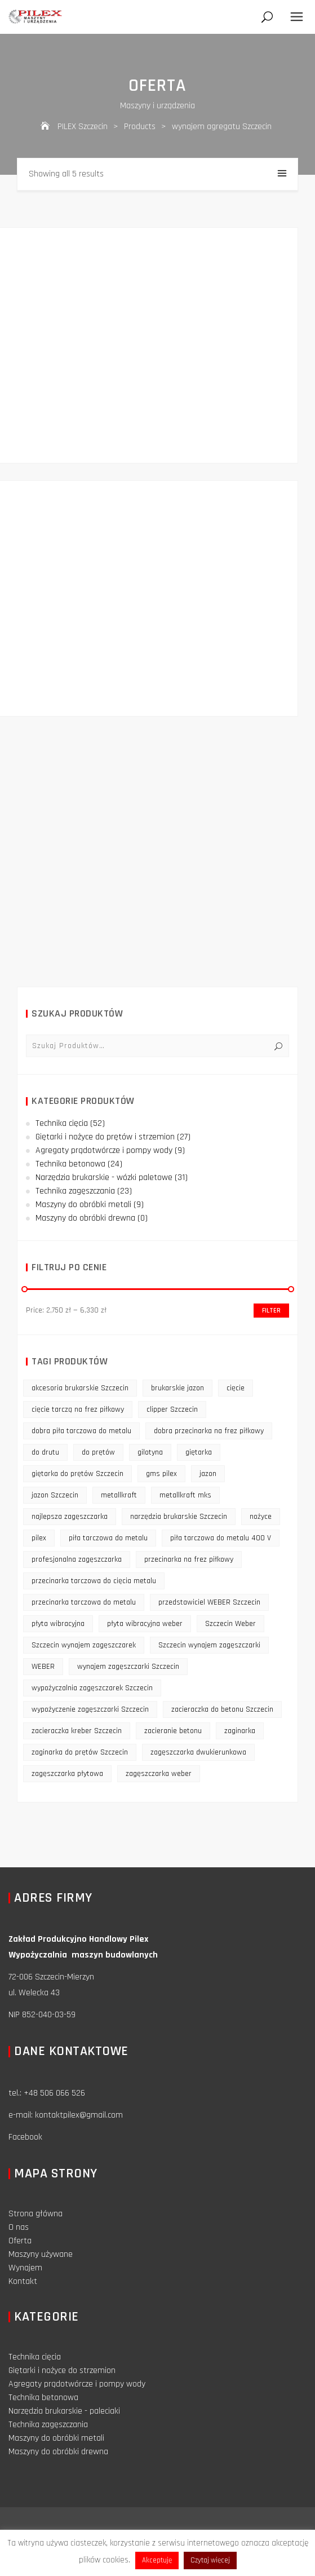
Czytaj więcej (210, 2560)
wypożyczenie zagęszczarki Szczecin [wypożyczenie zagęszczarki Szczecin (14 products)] (90, 1709)
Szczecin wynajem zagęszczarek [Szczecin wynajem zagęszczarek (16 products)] (84, 1645)
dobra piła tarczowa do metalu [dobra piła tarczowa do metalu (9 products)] (81, 1431)
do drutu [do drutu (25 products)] (45, 1452)
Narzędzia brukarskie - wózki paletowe (104, 1177)
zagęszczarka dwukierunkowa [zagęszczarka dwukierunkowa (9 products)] (198, 1752)
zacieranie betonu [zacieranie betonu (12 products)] (173, 1731)
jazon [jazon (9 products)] (207, 1474)
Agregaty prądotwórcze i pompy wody (104, 1150)
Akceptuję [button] (157, 2560)
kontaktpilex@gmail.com (79, 2115)
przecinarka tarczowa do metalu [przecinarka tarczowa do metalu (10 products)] (84, 1602)
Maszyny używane (40, 2254)
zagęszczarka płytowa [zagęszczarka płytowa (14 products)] (67, 1774)
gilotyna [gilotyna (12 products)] (150, 1452)
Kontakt (22, 2281)
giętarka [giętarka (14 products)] (198, 1452)
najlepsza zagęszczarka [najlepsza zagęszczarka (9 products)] (70, 1517)
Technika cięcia (62, 1123)
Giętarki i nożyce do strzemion (62, 2370)
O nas (18, 2227)
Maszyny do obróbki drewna (85, 1218)
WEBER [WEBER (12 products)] (43, 1667)
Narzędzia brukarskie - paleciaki (64, 2411)
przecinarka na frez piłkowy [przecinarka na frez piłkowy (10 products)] (188, 1559)
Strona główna (35, 2214)
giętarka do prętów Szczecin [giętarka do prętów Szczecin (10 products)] (77, 1474)
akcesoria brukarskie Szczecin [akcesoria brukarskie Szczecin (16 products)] (80, 1388)
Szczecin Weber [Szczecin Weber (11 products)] (230, 1624)
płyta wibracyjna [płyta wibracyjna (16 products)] (58, 1624)
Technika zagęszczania (75, 1191)
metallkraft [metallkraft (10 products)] (119, 1495)
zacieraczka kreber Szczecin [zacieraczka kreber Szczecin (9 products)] (77, 1731)
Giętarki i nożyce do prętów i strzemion (105, 1137)
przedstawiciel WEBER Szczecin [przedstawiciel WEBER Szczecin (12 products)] (209, 1602)
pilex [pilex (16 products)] (39, 1538)
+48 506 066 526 (54, 2093)
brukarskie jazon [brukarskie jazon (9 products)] (177, 1388)
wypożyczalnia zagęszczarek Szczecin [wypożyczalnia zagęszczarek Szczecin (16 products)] (92, 1688)
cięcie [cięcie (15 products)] (236, 1388)
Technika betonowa (70, 1164)
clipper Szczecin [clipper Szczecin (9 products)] (172, 1409)
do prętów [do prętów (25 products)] (98, 1452)
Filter (271, 1310)
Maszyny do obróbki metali (83, 1204)
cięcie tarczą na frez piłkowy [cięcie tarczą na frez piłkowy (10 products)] (78, 1409)
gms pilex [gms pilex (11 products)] (161, 1474)
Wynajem (25, 2268)
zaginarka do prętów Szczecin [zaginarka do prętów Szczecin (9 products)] (80, 1752)
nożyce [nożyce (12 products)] (261, 1517)
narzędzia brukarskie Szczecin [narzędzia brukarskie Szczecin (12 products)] (178, 1517)
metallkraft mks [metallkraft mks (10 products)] (185, 1495)
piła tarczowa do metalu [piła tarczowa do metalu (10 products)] (108, 1538)
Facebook (25, 2137)
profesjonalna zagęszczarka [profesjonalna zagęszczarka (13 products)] (77, 1559)
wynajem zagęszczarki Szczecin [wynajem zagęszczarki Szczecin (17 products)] (128, 1667)
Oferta (20, 2241)
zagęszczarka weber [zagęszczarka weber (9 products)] (159, 1774)
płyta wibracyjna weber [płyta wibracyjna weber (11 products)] (145, 1624)
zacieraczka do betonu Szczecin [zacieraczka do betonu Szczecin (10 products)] (222, 1709)
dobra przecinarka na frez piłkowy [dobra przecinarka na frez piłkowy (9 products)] (209, 1431)
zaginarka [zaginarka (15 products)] (239, 1731)
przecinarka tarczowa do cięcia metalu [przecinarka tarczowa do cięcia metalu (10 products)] (94, 1581)
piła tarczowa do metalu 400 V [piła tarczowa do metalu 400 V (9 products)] (220, 1538)
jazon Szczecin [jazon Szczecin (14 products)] (55, 1495)
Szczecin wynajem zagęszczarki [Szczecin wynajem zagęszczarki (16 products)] (209, 1645)
